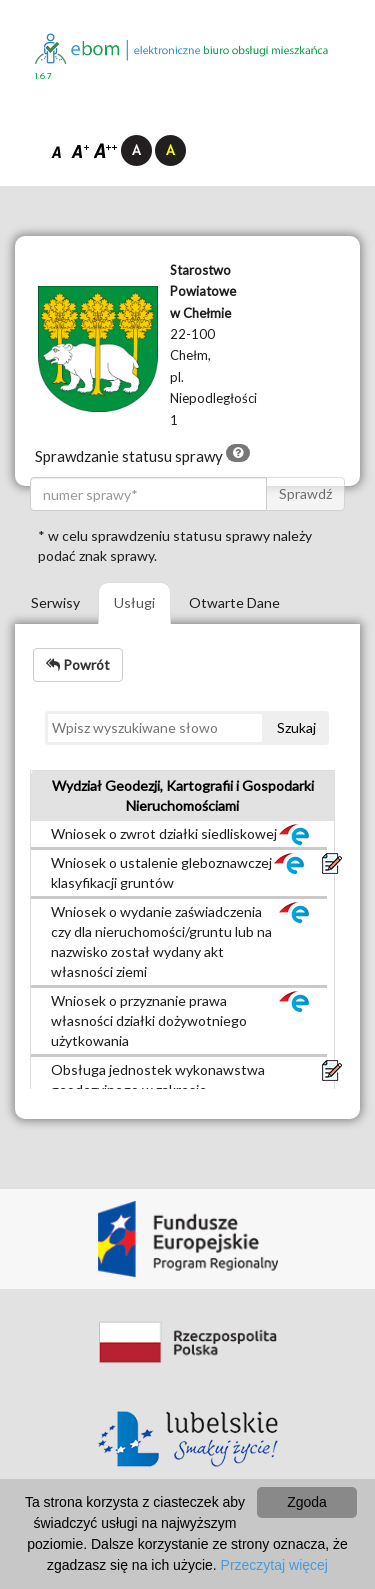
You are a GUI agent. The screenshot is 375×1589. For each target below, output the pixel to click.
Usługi (134, 602)
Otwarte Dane (234, 602)
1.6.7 (43, 76)
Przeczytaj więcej (274, 1565)
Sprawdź (305, 493)
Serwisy (55, 602)
